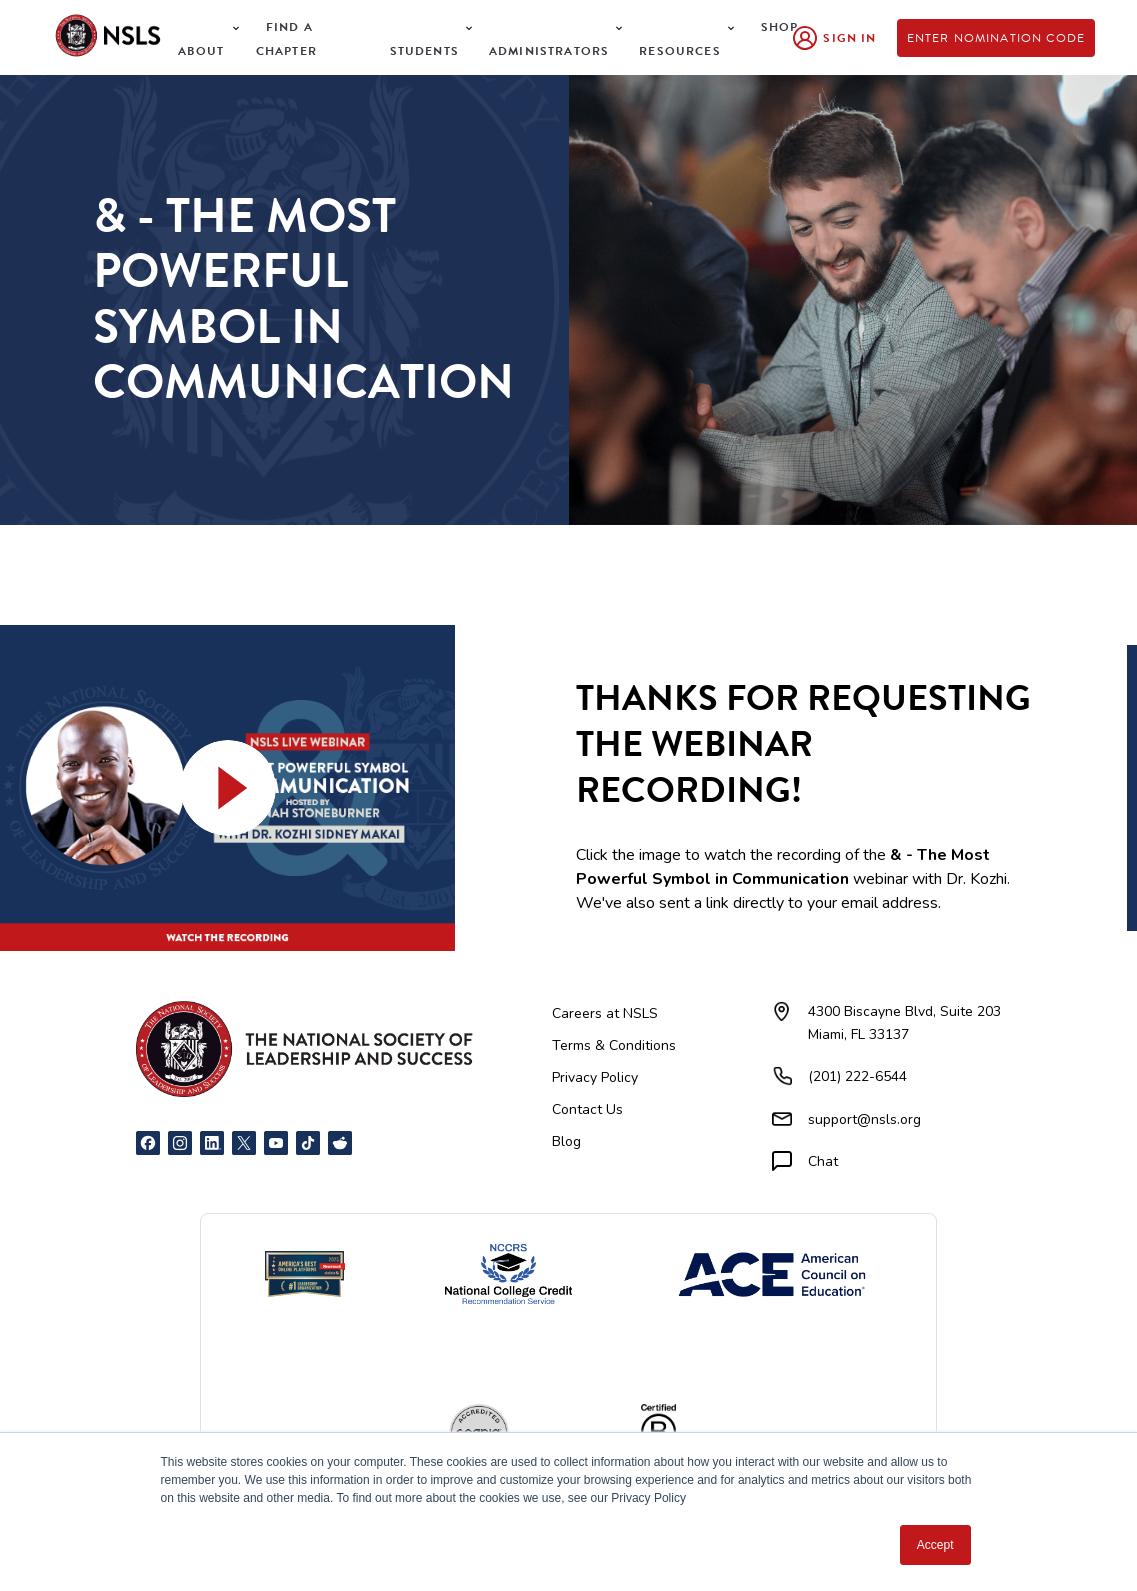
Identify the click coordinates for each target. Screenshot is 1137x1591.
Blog (566, 1141)
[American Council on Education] (772, 1274)
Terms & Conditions (614, 1045)
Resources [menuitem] (680, 51)
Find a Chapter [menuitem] (286, 39)
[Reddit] (340, 1143)
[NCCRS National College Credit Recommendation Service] (508, 1274)
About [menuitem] (201, 51)
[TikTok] (308, 1143)
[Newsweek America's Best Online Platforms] (305, 1274)
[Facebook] (148, 1143)
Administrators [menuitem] (549, 51)
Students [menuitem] (424, 51)
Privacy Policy (595, 1077)
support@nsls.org (864, 1119)
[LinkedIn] (212, 1143)
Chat (823, 1161)
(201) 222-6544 (857, 1076)
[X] (244, 1143)
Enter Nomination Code (996, 38)
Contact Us (587, 1109)
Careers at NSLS (605, 1013)
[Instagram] (180, 1143)
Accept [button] (935, 1545)
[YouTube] (276, 1143)
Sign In (849, 38)
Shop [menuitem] (780, 27)
